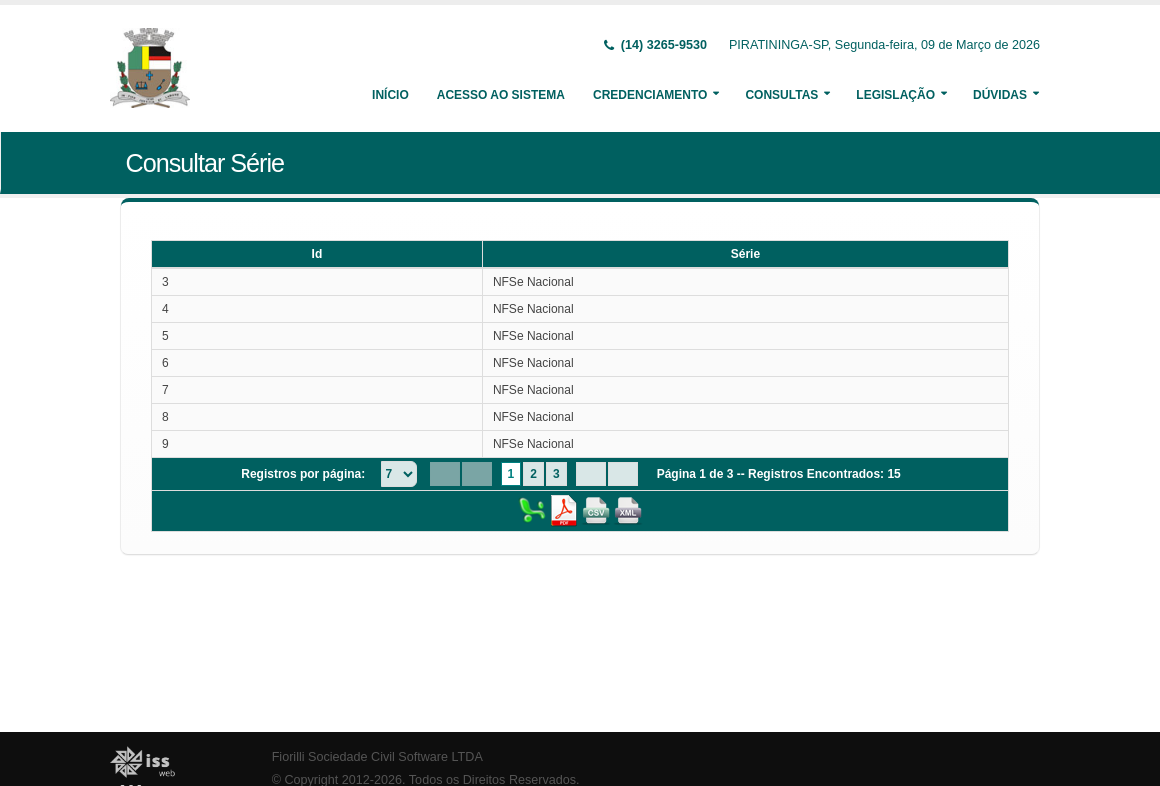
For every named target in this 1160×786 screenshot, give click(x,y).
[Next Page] (591, 474)
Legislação (895, 95)
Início (390, 95)
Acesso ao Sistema (501, 95)
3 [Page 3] (556, 474)
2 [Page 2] (533, 474)
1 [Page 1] (511, 474)
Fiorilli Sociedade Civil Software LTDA (377, 757)
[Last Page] (623, 474)
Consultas (781, 95)
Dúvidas (1000, 95)
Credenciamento (650, 95)
